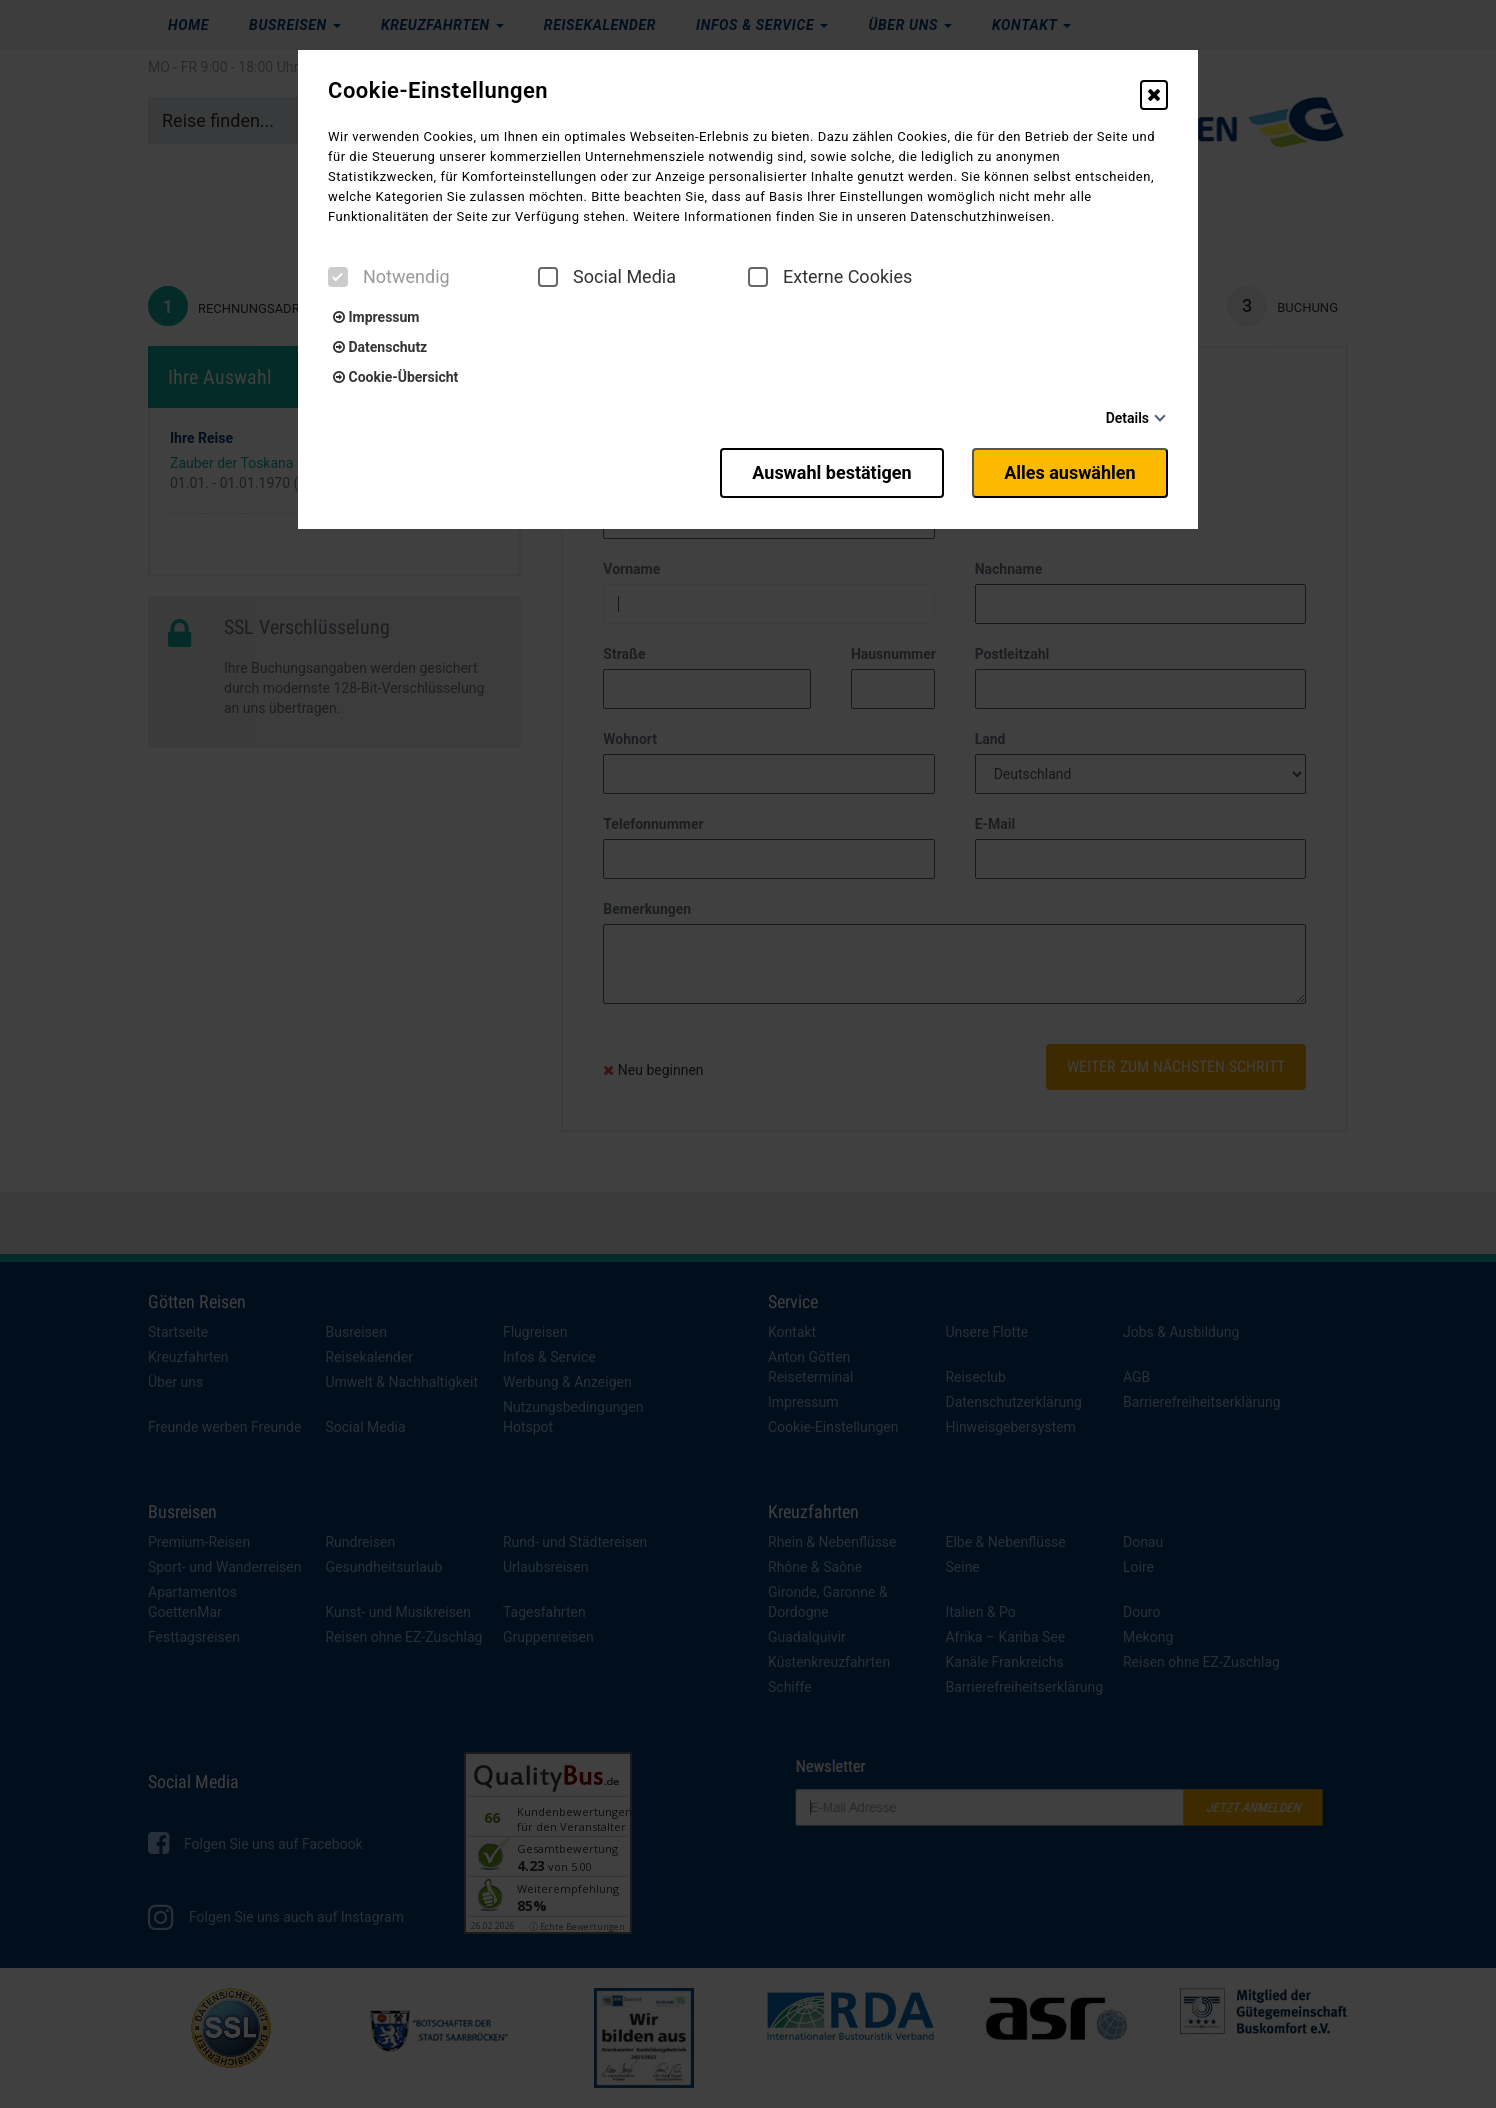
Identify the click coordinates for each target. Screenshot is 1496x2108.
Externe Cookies (830, 277)
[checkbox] (338, 277)
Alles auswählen (1070, 472)
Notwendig (389, 277)
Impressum (376, 317)
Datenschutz (380, 347)
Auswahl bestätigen (830, 472)
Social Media (607, 277)
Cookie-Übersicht (395, 377)
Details (1127, 418)
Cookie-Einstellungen (438, 91)
